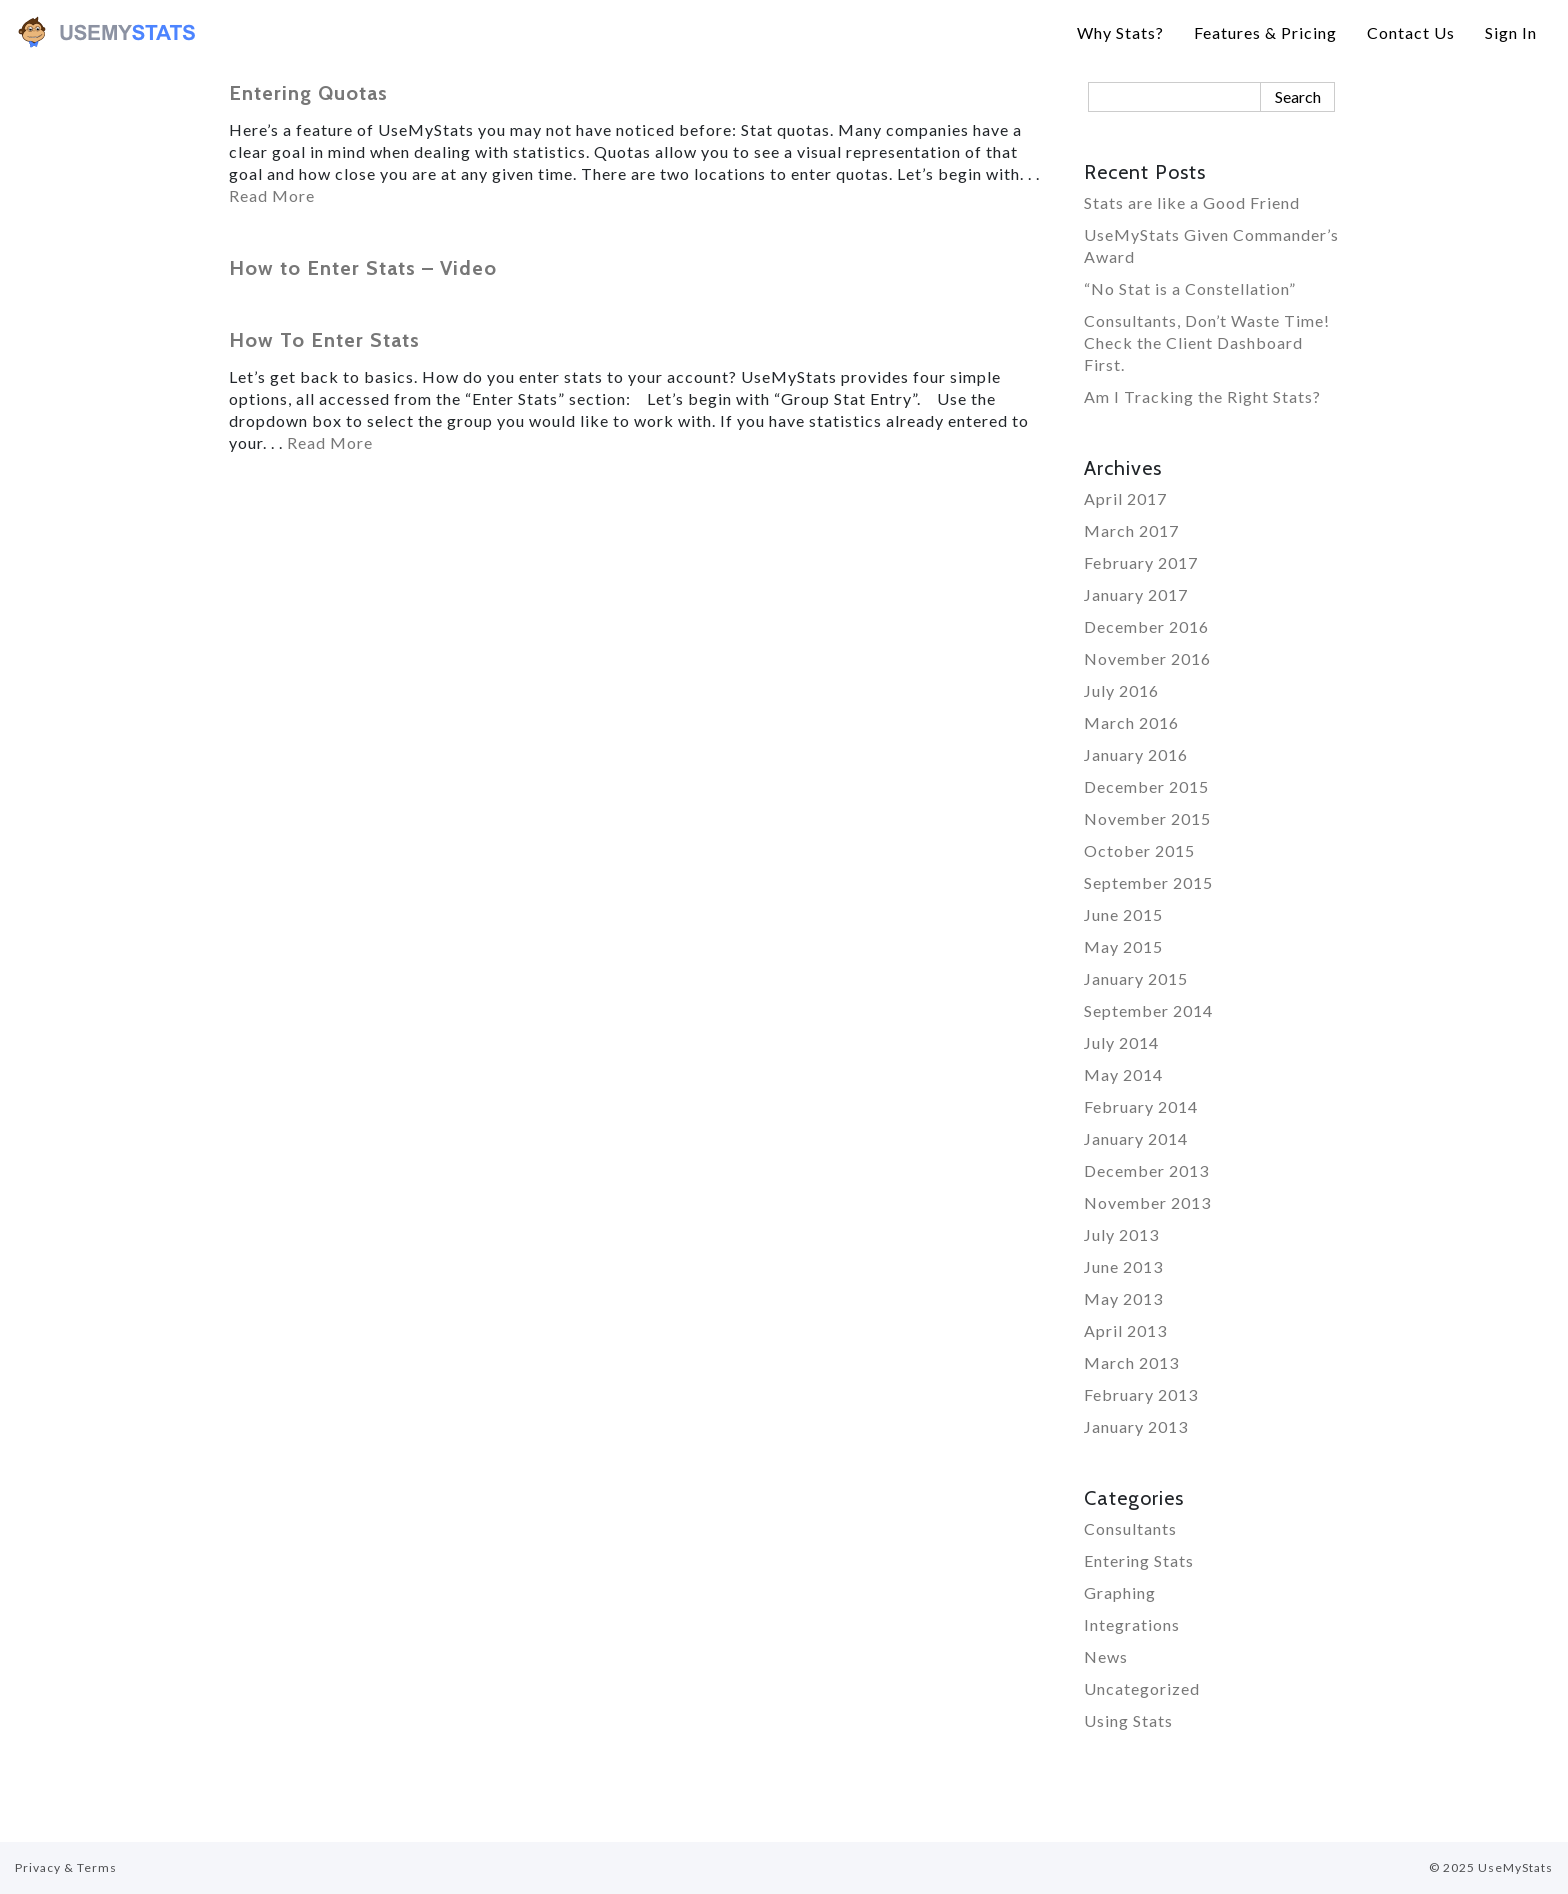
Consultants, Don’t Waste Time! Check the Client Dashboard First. (1207, 342)
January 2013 (1136, 1426)
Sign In (1511, 32)
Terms (97, 1867)
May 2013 (1123, 1298)
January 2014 (1136, 1138)
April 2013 (1125, 1330)
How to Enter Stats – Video (363, 268)
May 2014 (1123, 1074)
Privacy (38, 1867)
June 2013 (1123, 1266)
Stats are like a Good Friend (1192, 202)
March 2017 (1131, 530)
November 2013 (1147, 1202)
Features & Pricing (1265, 32)
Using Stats (1128, 1720)
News (1106, 1656)
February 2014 (1141, 1106)
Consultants (1130, 1528)
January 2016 (1136, 754)
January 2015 (1136, 978)
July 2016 (1121, 690)
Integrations (1132, 1624)
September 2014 (1148, 1010)
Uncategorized (1142, 1688)
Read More (272, 195)
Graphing (1120, 1592)
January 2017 (1136, 594)
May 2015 (1123, 946)
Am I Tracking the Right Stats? (1202, 396)
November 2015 (1147, 818)
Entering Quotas (308, 93)
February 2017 (1141, 562)
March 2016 (1131, 722)
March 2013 (1131, 1362)
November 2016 (1147, 658)
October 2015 (1139, 850)
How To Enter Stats (324, 340)
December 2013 (1146, 1170)
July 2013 (1121, 1234)
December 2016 (1146, 626)
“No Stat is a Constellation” (1190, 288)
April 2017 (1125, 498)
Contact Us (1411, 32)
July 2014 (1121, 1042)
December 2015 (1146, 786)
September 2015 (1148, 882)
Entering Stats (1139, 1560)
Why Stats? (1120, 32)
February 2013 (1141, 1394)
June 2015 (1123, 914)
